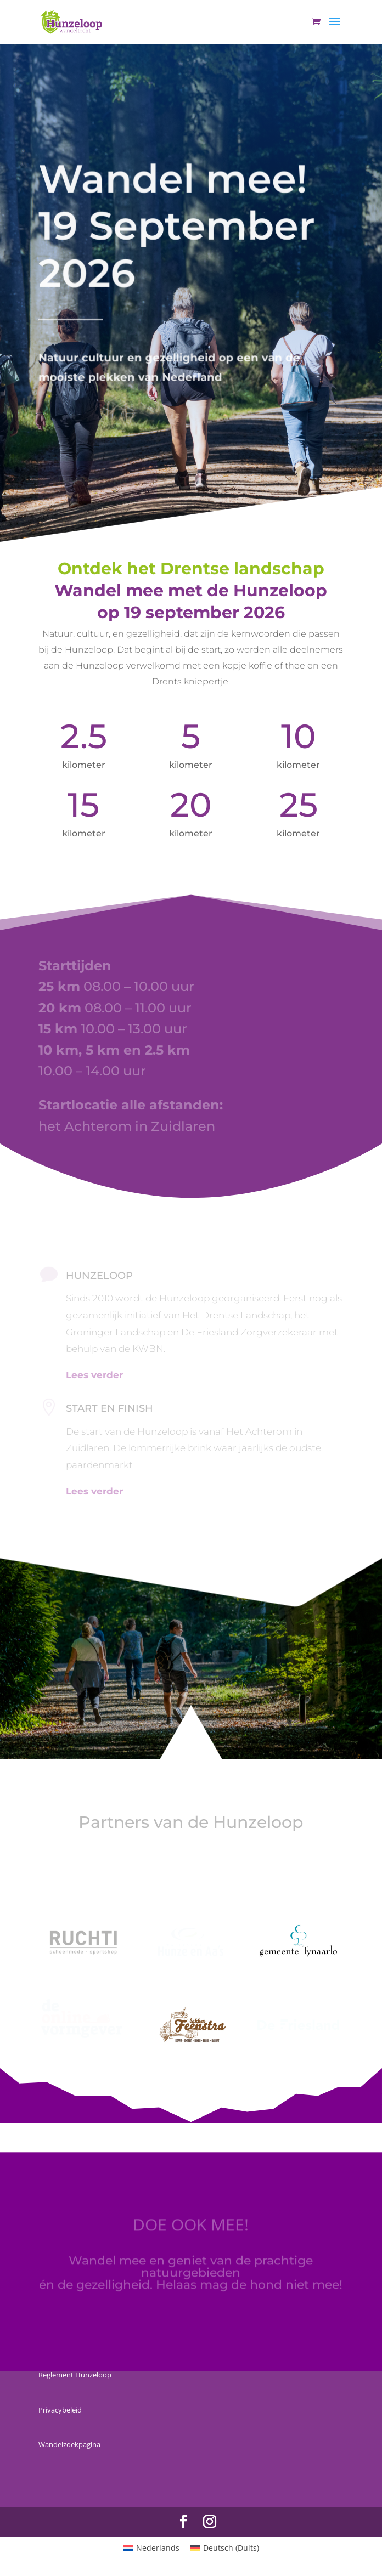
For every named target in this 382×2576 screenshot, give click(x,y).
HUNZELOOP (99, 1276)
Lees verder (94, 1491)
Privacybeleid (60, 2410)
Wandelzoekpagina (69, 2444)
